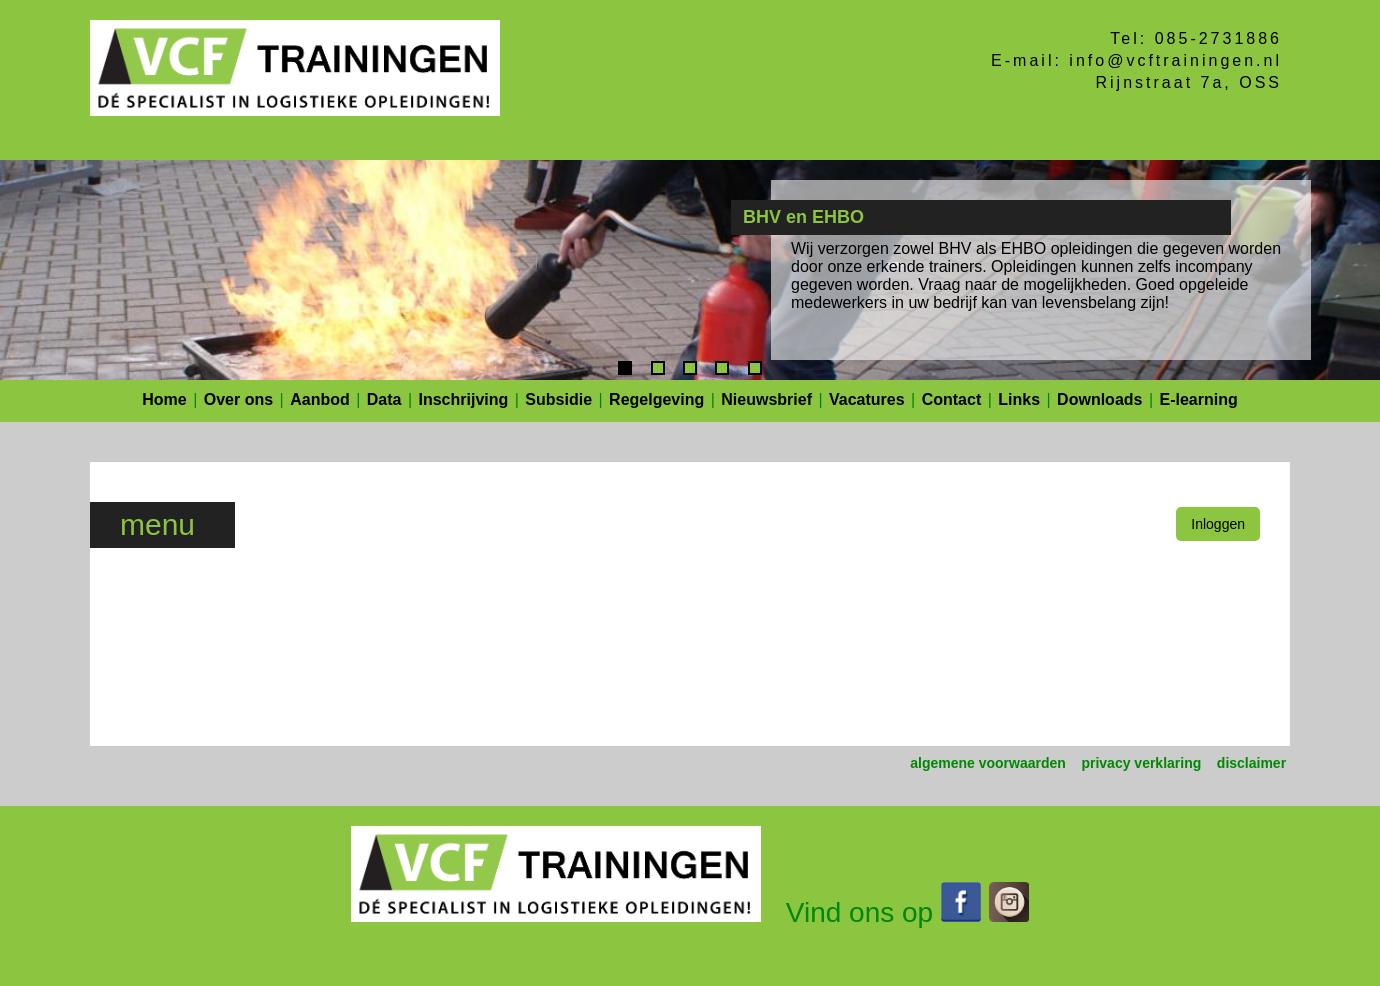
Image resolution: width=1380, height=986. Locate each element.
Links (1019, 399)
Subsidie (558, 399)
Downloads (1099, 399)
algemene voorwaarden (988, 763)
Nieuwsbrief (766, 399)
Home (164, 399)
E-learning (1199, 399)
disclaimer (1251, 763)
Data (384, 399)
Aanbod (320, 399)
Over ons (238, 399)
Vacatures (867, 399)
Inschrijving (464, 399)
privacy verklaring (1141, 763)
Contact (952, 399)
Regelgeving (656, 399)
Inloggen (1218, 524)
